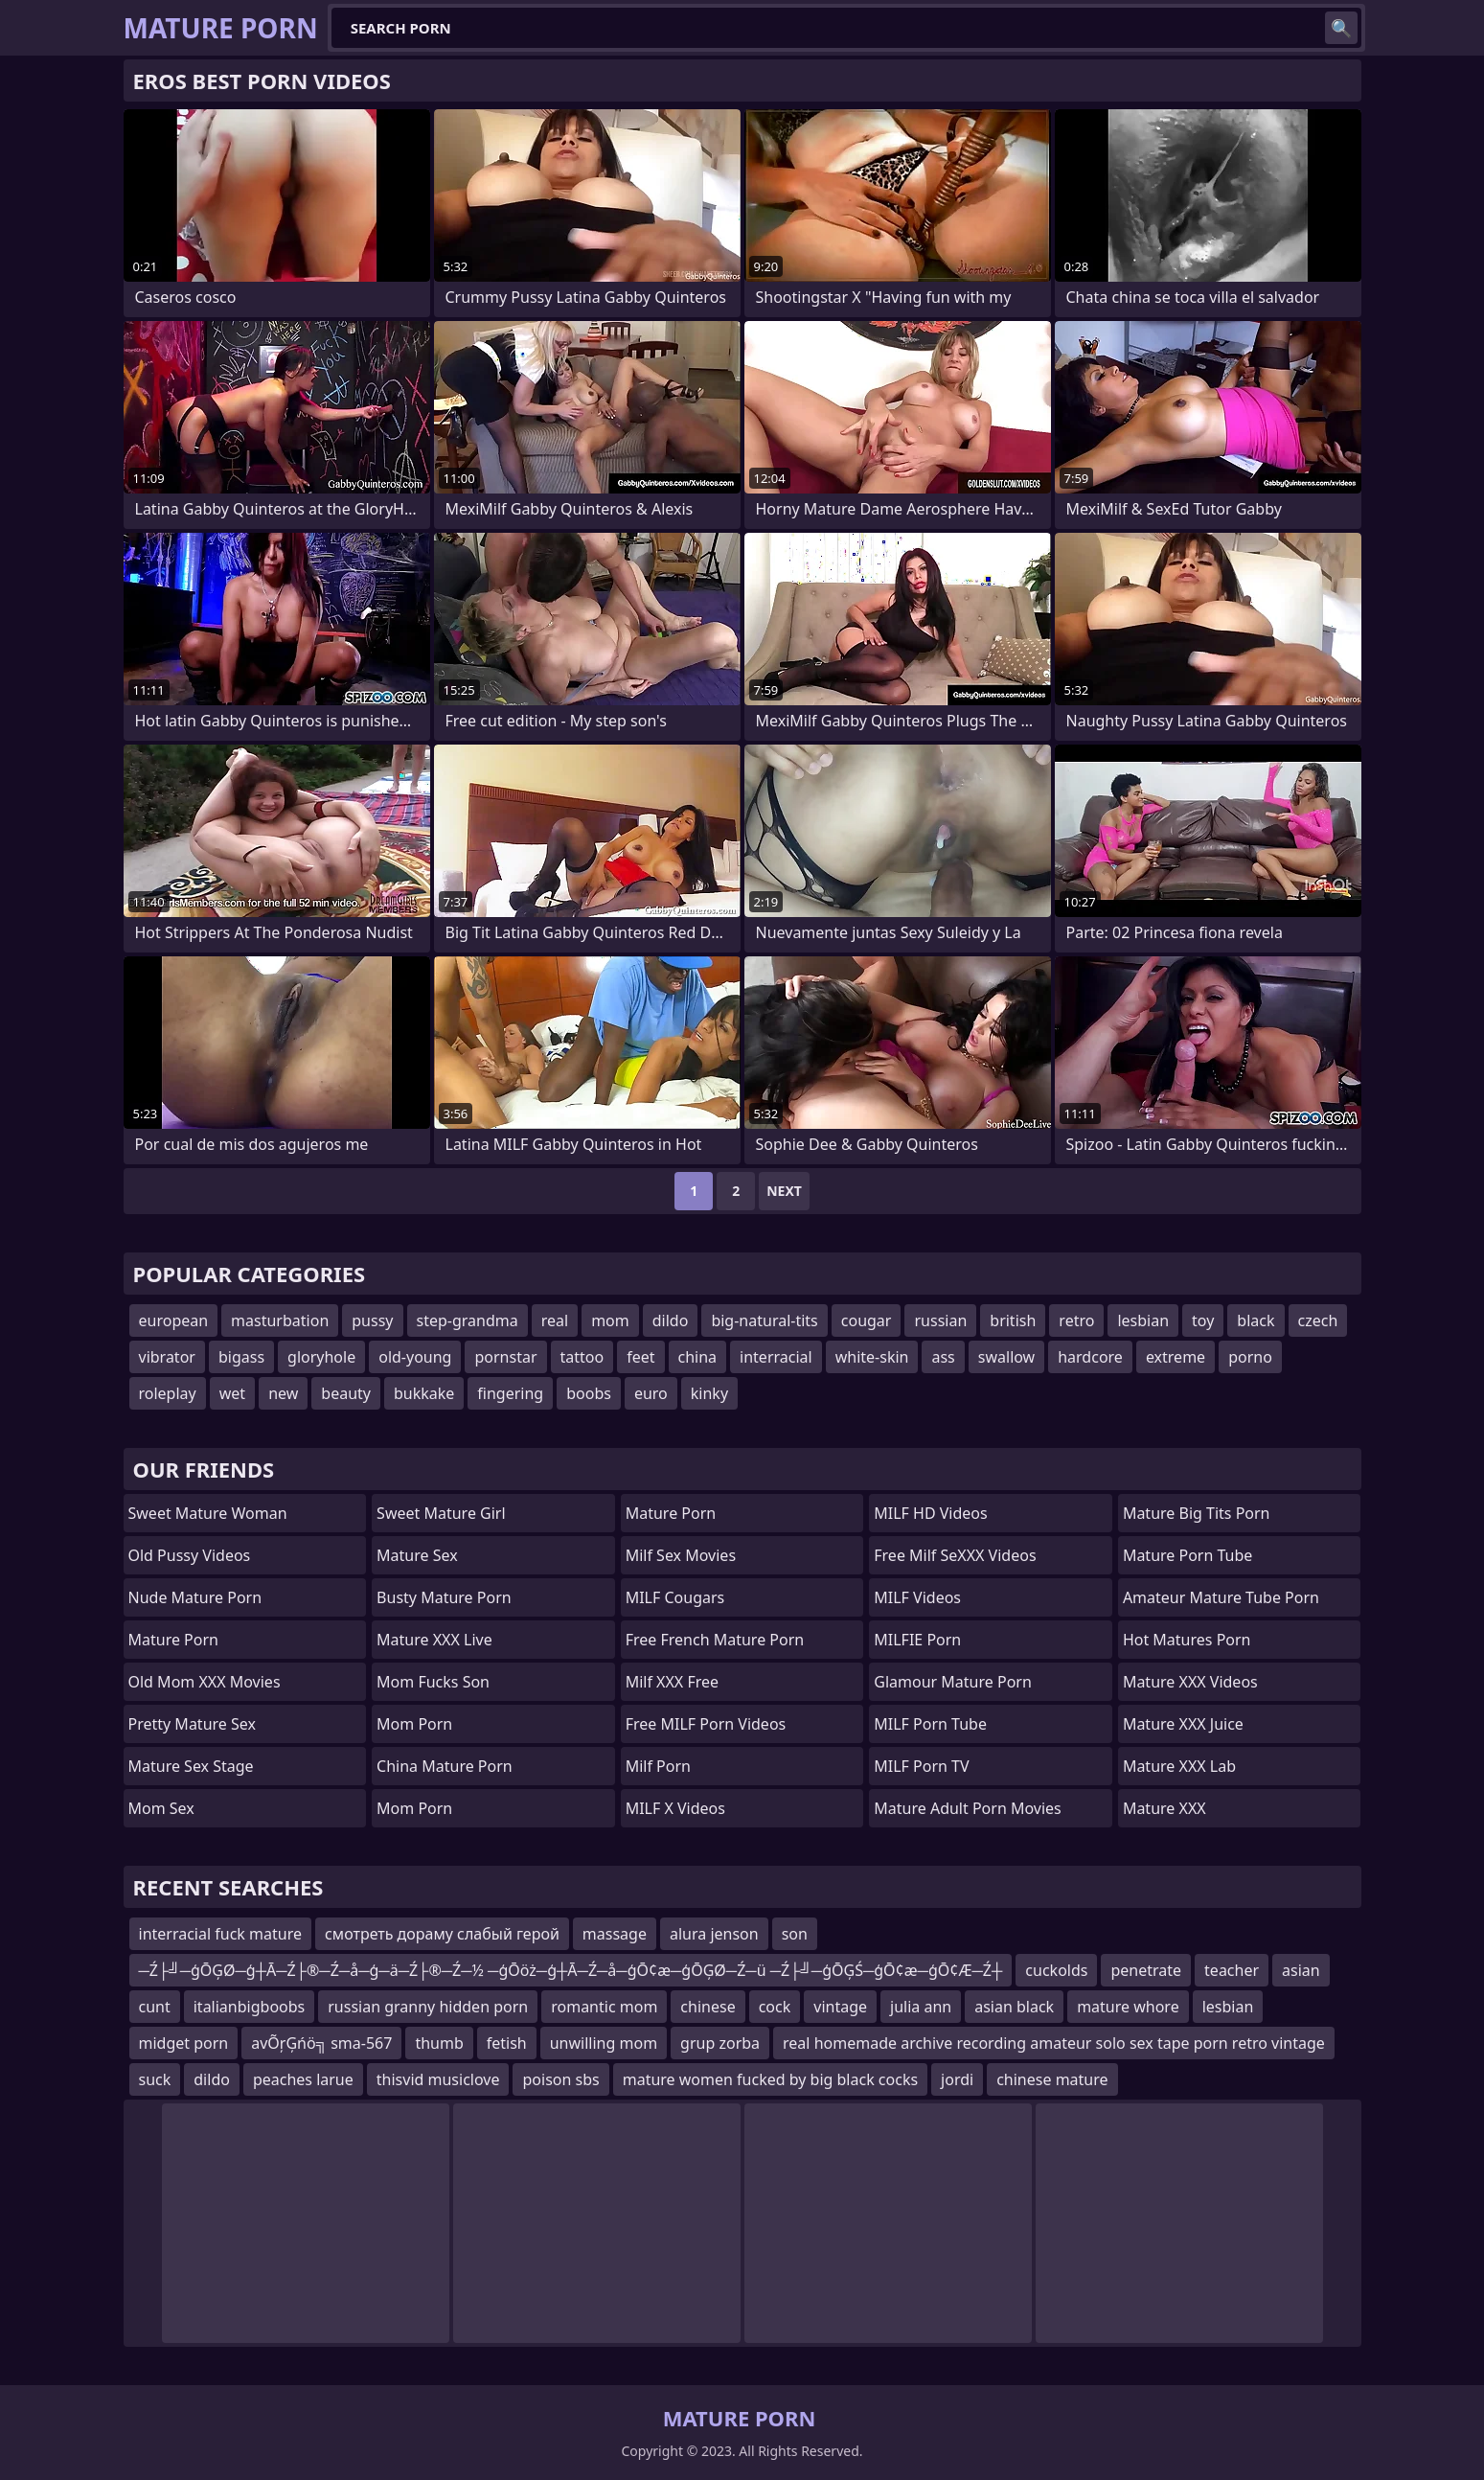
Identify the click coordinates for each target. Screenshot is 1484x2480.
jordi (957, 2079)
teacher (1231, 1970)
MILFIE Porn (917, 1639)
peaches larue (303, 2079)
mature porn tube (1188, 1555)
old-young (414, 1356)
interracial (776, 1356)
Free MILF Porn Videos (706, 1723)
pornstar (505, 1356)
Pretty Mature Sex (192, 1723)
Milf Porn (658, 1766)
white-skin (872, 1356)
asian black (1014, 2006)
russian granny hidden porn (428, 2006)
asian (1301, 1970)
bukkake (424, 1393)
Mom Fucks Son (433, 1681)
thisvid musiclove (438, 2079)
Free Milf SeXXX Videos (955, 1555)
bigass (241, 1356)
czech (1318, 1320)
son (795, 1933)
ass (942, 1356)
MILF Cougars (675, 1597)
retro (1076, 1320)
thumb (439, 2043)
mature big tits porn (1196, 1513)
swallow (1006, 1356)
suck (155, 2079)
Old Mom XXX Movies (204, 1681)
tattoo (582, 1356)
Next (784, 1191)
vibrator (167, 1356)
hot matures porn (1187, 1639)
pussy (372, 1320)
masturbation (280, 1320)
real (554, 1320)
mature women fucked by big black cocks (770, 2079)
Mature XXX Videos (1190, 1681)
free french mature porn (715, 1639)
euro (651, 1393)
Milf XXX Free (672, 1681)
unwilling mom (603, 2043)
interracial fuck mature (220, 1933)
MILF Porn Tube (930, 1723)
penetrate (1145, 1970)
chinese (707, 2006)
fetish (507, 2043)
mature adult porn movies (967, 1808)
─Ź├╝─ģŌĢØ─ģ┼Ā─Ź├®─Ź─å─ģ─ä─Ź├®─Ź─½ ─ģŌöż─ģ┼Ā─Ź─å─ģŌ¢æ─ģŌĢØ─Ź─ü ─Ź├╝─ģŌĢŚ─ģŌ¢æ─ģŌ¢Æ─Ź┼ (571, 1970)
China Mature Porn (445, 1766)
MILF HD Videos (930, 1513)
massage (614, 1933)
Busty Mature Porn (444, 1597)
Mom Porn (414, 1808)
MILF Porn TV (921, 1766)
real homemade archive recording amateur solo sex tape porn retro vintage (1054, 2043)
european (174, 1320)
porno (1250, 1356)
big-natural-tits (764, 1320)
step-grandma (467, 1320)
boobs (588, 1393)
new (283, 1393)
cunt (155, 2006)
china (698, 1356)
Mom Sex (161, 1808)
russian (940, 1320)
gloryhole (321, 1356)
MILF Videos (917, 1597)
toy (1203, 1320)
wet (232, 1393)
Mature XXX (1164, 1808)
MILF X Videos (675, 1808)
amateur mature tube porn (1221, 1597)
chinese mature (1051, 2079)
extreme (1175, 1356)
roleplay (167, 1393)
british (1013, 1320)
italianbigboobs (250, 2006)
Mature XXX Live (434, 1639)
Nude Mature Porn (195, 1597)
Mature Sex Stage (191, 1766)
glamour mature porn (953, 1681)
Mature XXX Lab (1179, 1766)
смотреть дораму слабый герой (442, 1933)
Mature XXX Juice (1183, 1723)
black (1255, 1320)
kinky (709, 1393)
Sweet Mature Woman (207, 1513)
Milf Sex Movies (681, 1555)
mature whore (1128, 2006)
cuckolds (1056, 1970)
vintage (840, 2006)
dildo (670, 1320)
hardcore (1090, 1356)
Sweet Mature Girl (441, 1513)
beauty (346, 1393)
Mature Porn (173, 1639)
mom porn (414, 1723)
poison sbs (560, 2079)
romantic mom (604, 2006)
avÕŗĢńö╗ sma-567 (321, 2043)
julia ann (920, 2006)
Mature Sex (417, 1555)
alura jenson (714, 1933)
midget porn (184, 2043)
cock (775, 2006)
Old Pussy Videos (189, 1555)
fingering (510, 1393)
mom (610, 1320)
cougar (866, 1320)
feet (640, 1356)
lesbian (1143, 1320)
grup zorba (720, 2043)
